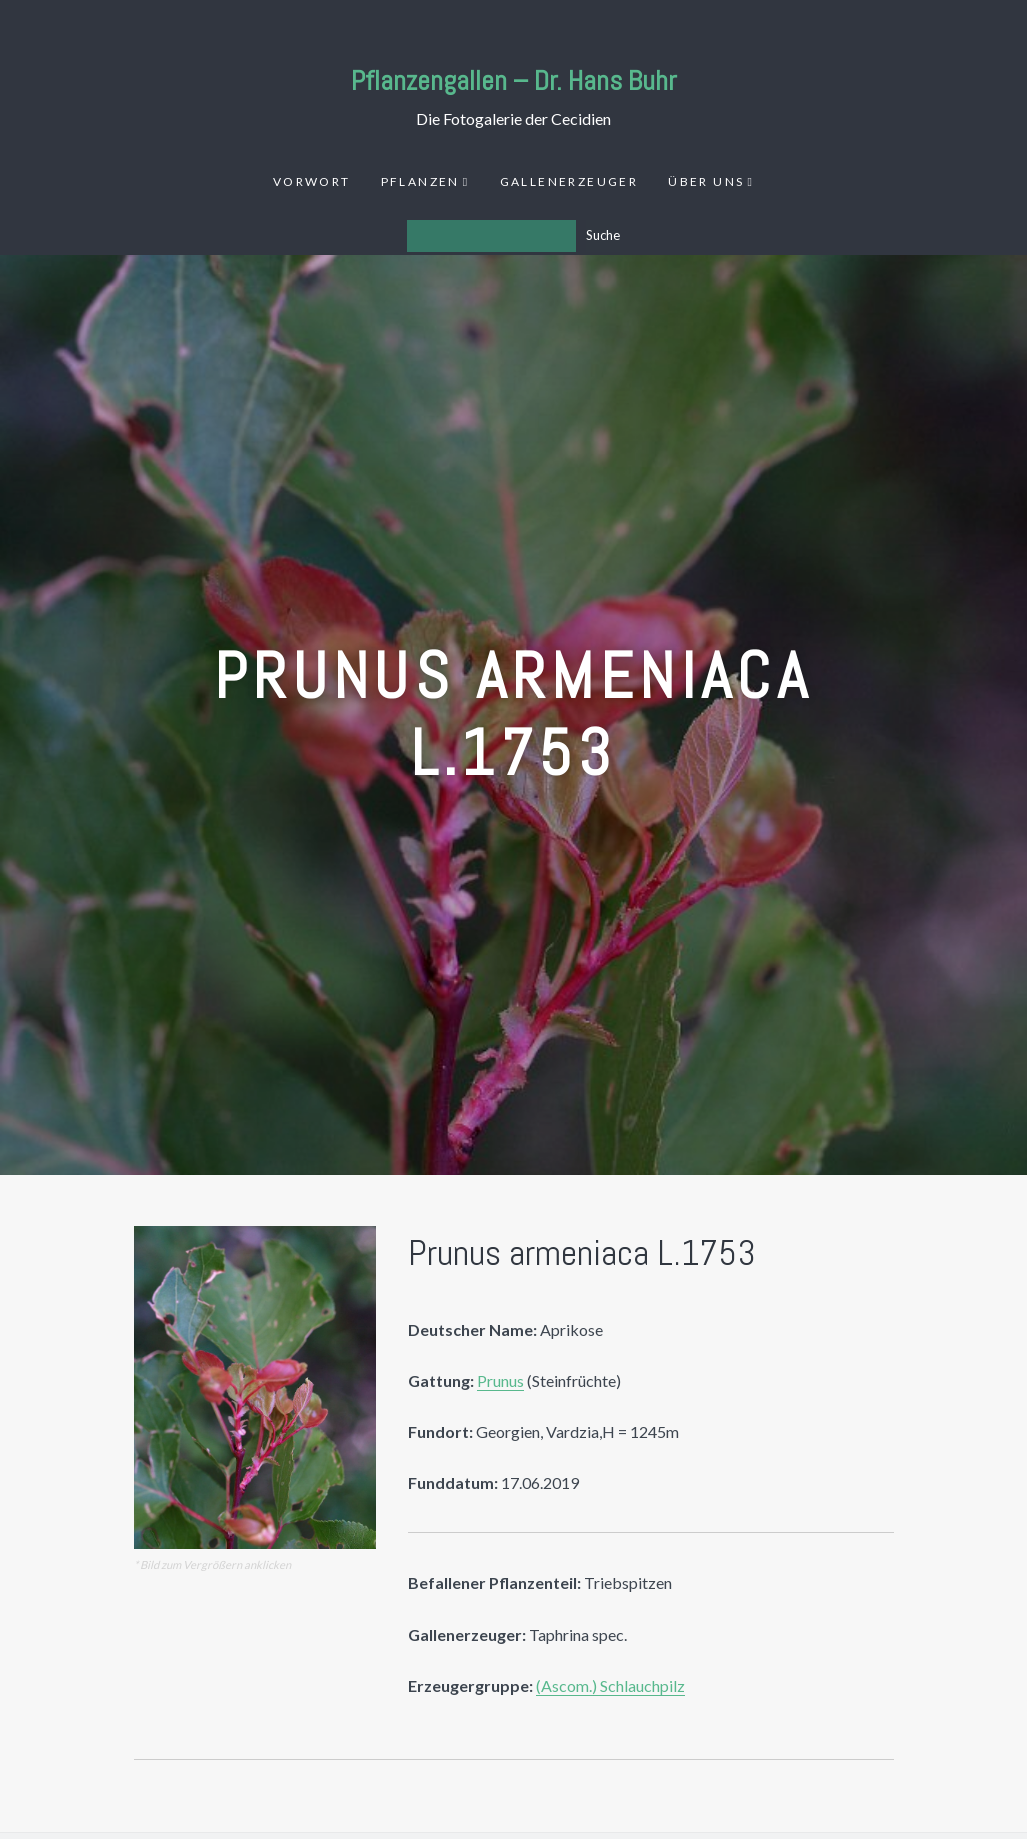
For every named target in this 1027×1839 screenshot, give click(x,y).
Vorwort (312, 181)
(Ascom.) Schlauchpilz (610, 1685)
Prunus (500, 1380)
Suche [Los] (603, 235)
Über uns (706, 181)
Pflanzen (420, 181)
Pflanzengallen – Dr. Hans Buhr (514, 80)
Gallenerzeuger (569, 181)
